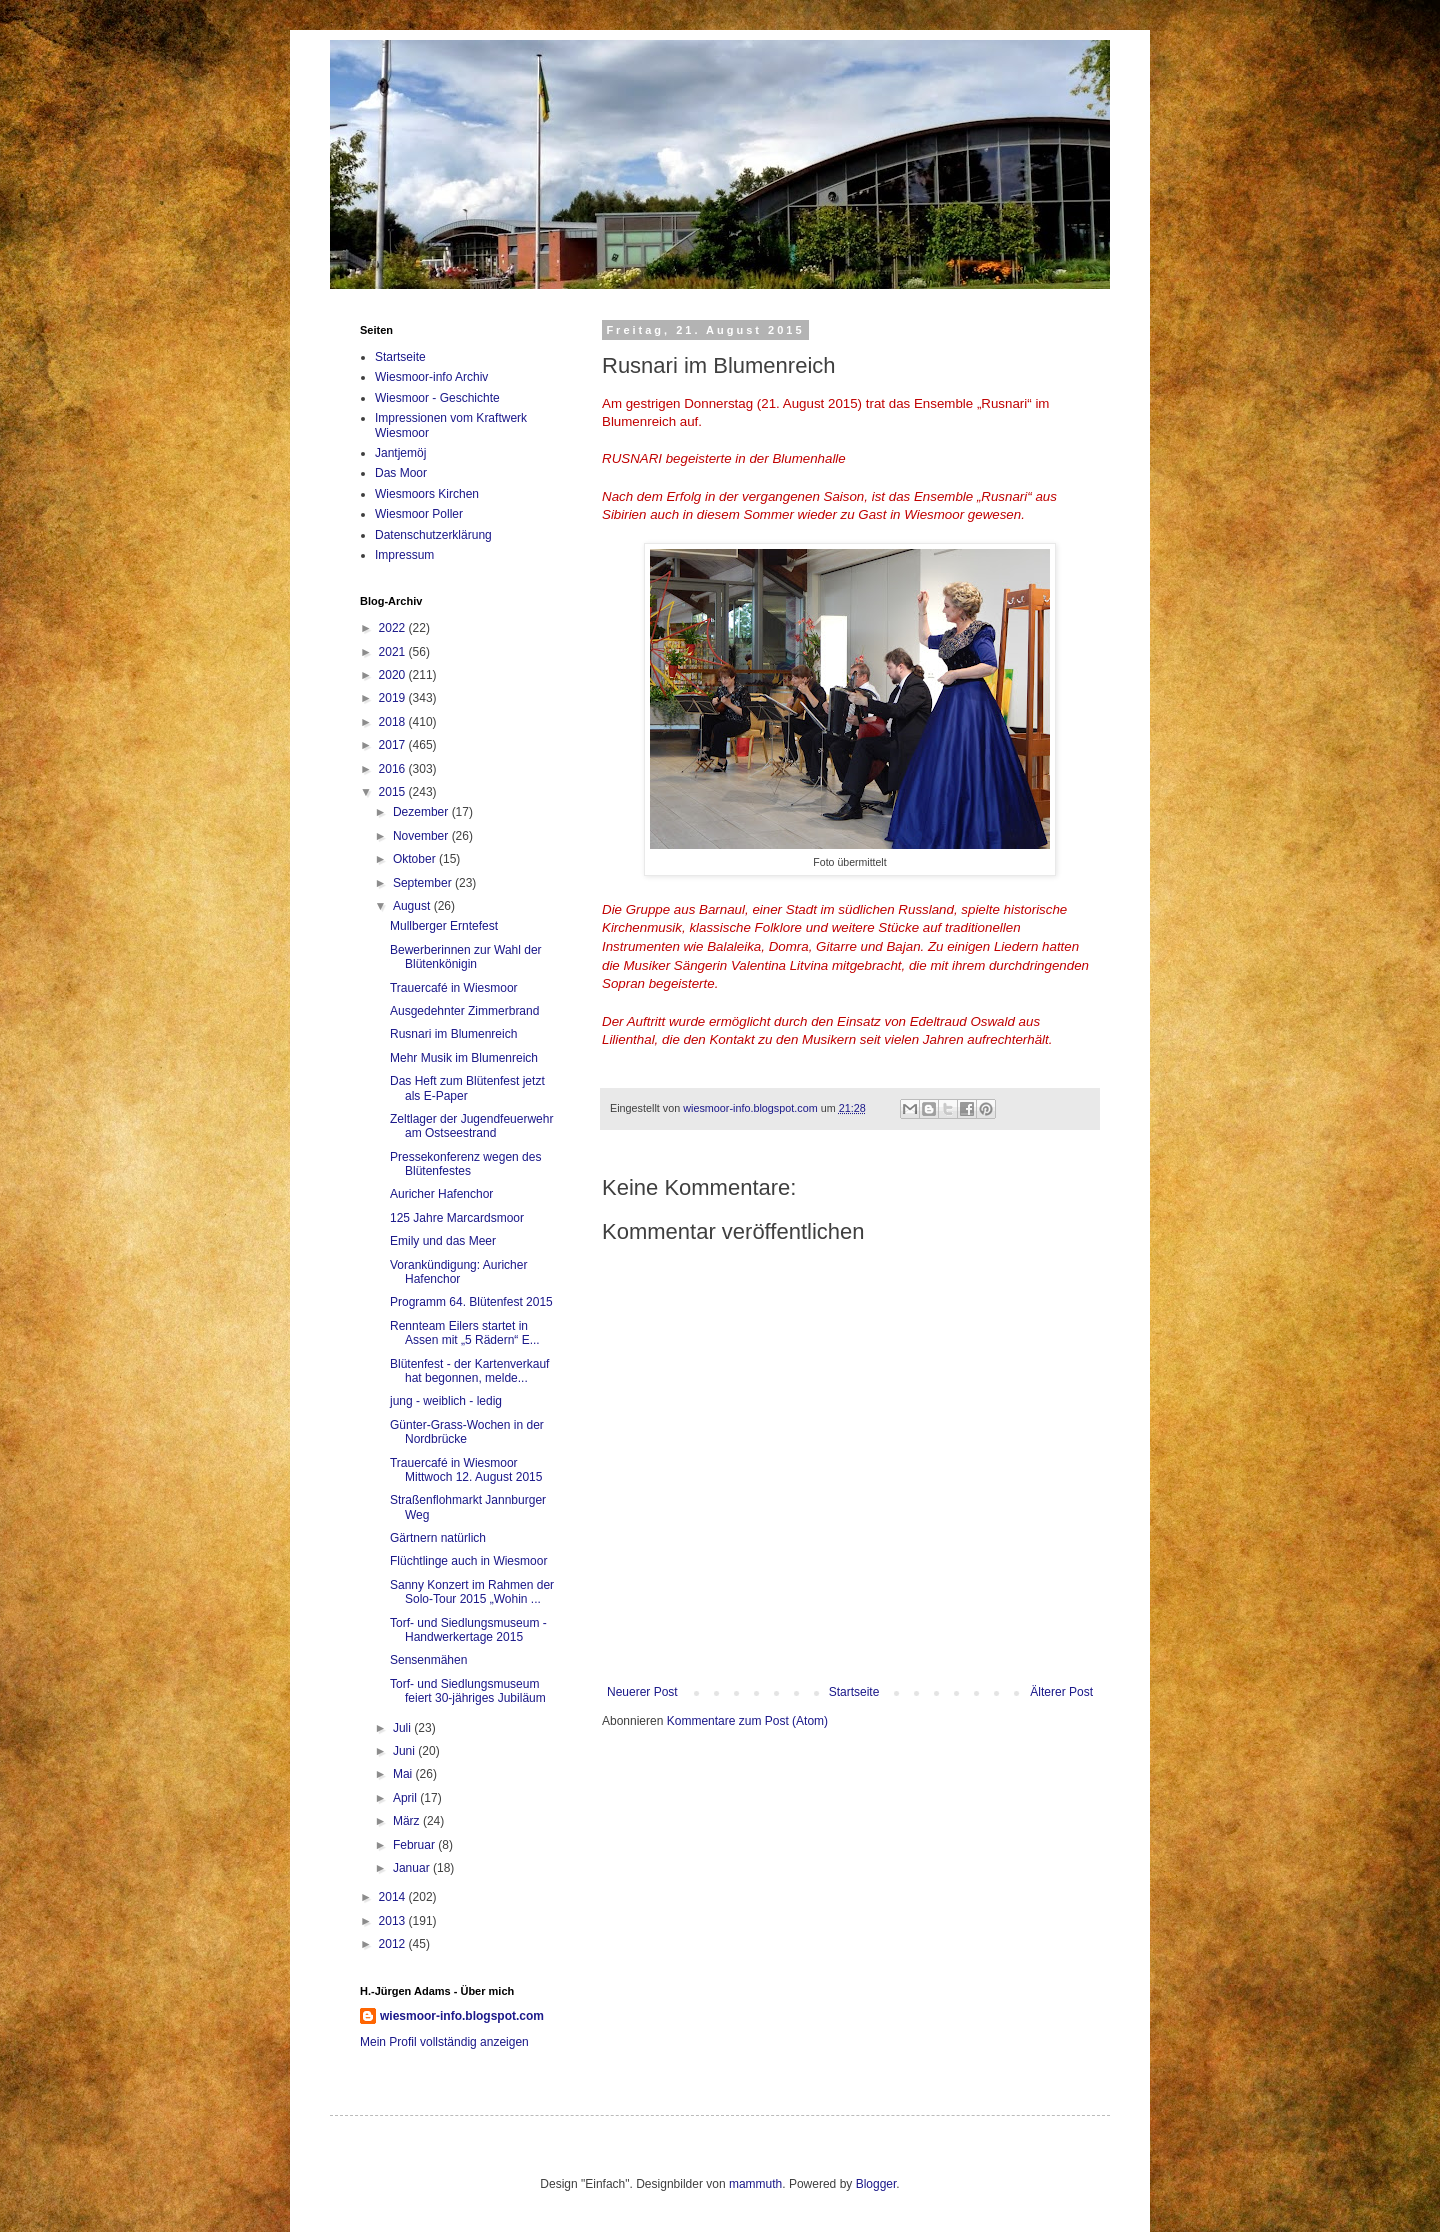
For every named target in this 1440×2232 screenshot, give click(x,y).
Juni (405, 1751)
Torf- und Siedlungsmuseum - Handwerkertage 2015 (468, 1630)
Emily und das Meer (443, 1241)
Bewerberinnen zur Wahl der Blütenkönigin (466, 957)
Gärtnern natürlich (438, 1538)
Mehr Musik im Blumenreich (464, 1058)
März (408, 1821)
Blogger (876, 2184)
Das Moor (401, 473)
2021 (394, 652)
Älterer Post (1061, 1692)
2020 (394, 675)
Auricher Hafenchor (441, 1194)
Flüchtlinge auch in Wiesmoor (468, 1561)
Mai (404, 1774)
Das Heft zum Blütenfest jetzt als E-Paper (467, 1088)
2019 (394, 698)
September (424, 883)
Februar (415, 1845)
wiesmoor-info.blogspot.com (462, 2016)
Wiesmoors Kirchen (427, 494)
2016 (394, 769)
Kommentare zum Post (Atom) (747, 1721)
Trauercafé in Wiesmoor (454, 988)
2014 (394, 1897)
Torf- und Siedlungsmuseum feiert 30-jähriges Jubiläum (468, 1691)
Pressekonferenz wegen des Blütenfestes (465, 1164)
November (422, 836)
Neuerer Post (642, 1692)
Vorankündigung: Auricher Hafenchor (458, 1272)
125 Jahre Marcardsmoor (457, 1218)
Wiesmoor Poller (419, 514)
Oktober (416, 859)
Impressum (404, 555)
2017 (394, 745)
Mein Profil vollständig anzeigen (444, 2042)
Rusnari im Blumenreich (453, 1034)
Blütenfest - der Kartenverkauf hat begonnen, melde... (469, 1371)
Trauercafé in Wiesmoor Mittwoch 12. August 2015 (466, 1470)
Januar (413, 1868)
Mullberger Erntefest (444, 926)
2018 (394, 722)
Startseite (854, 1692)
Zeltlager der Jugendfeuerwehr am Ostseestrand (471, 1126)
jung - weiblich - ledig (446, 1401)
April (406, 1798)
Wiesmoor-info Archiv (431, 377)
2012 (394, 1944)
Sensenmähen (428, 1660)
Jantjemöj (400, 453)
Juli (403, 1728)
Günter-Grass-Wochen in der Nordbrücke (467, 1432)
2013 (394, 1921)
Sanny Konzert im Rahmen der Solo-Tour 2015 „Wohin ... (472, 1592)
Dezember (422, 812)
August (413, 906)
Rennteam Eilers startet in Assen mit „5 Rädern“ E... (465, 1333)
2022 (394, 628)
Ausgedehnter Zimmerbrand (464, 1011)
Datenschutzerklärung (433, 535)
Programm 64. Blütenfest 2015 (471, 1302)
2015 (394, 792)
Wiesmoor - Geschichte (437, 398)
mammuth (755, 2184)
